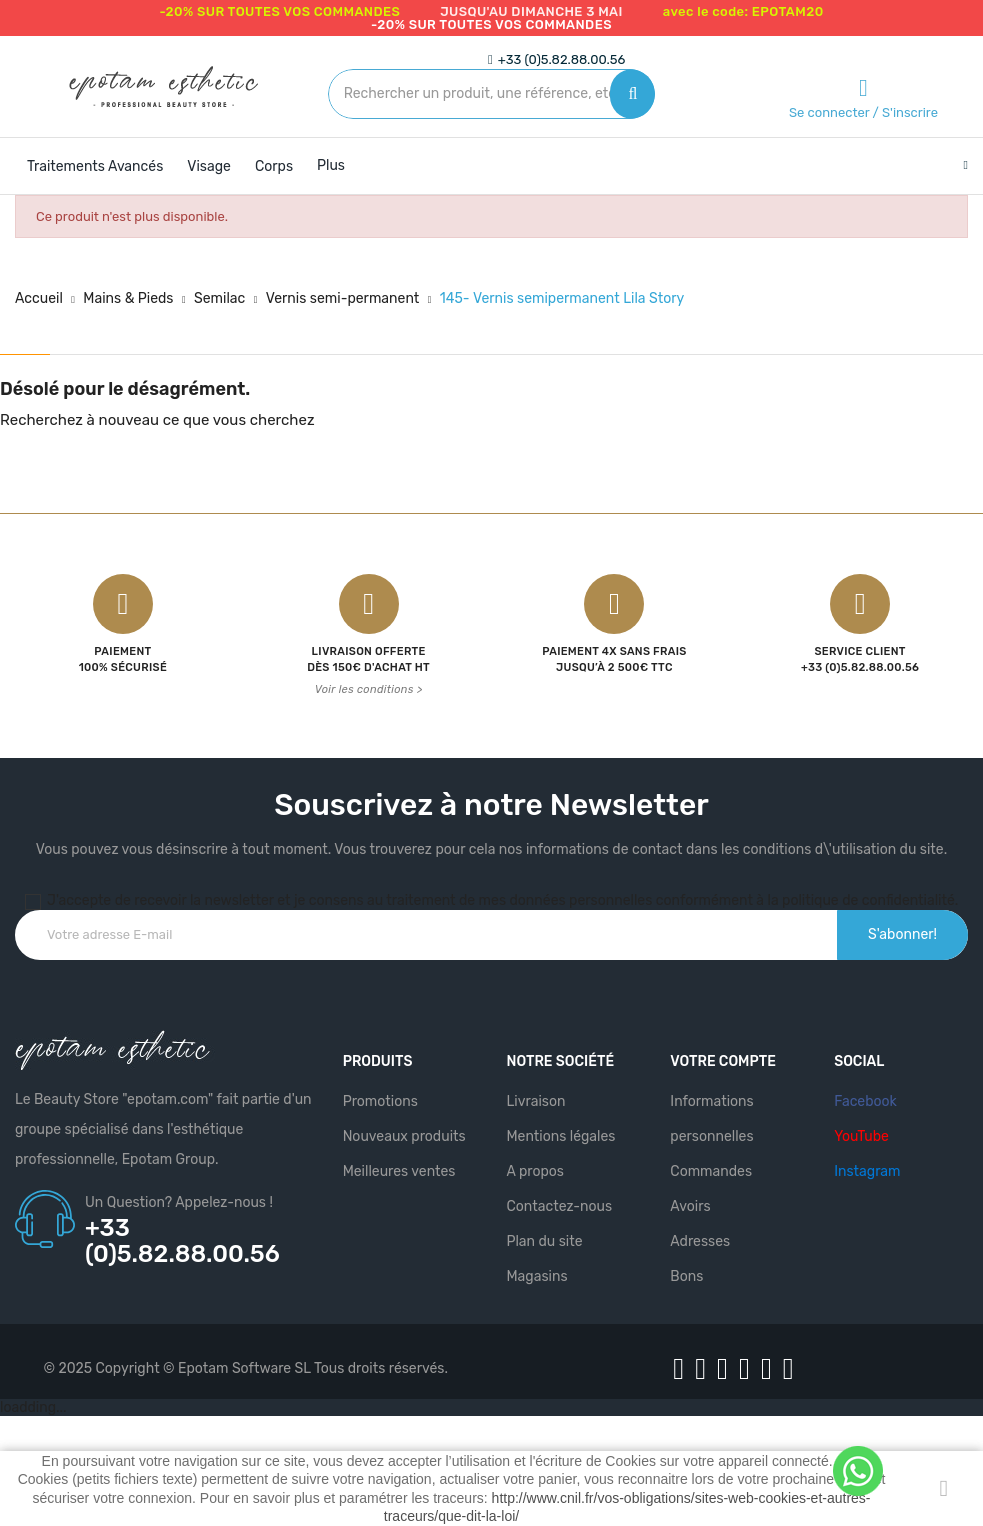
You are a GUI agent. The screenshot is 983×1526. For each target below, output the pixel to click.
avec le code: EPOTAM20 (743, 11)
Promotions (380, 1101)
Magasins (536, 1276)
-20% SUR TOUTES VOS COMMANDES (279, 11)
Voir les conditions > (369, 689)
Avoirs (690, 1206)
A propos (535, 1171)
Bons (686, 1276)
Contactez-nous (559, 1206)
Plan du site (544, 1241)
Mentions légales (560, 1136)
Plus (331, 165)
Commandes (711, 1171)
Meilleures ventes (399, 1171)
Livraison (535, 1101)
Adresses (700, 1241)
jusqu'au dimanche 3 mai (531, 11)
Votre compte (723, 1061)
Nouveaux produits (404, 1136)
